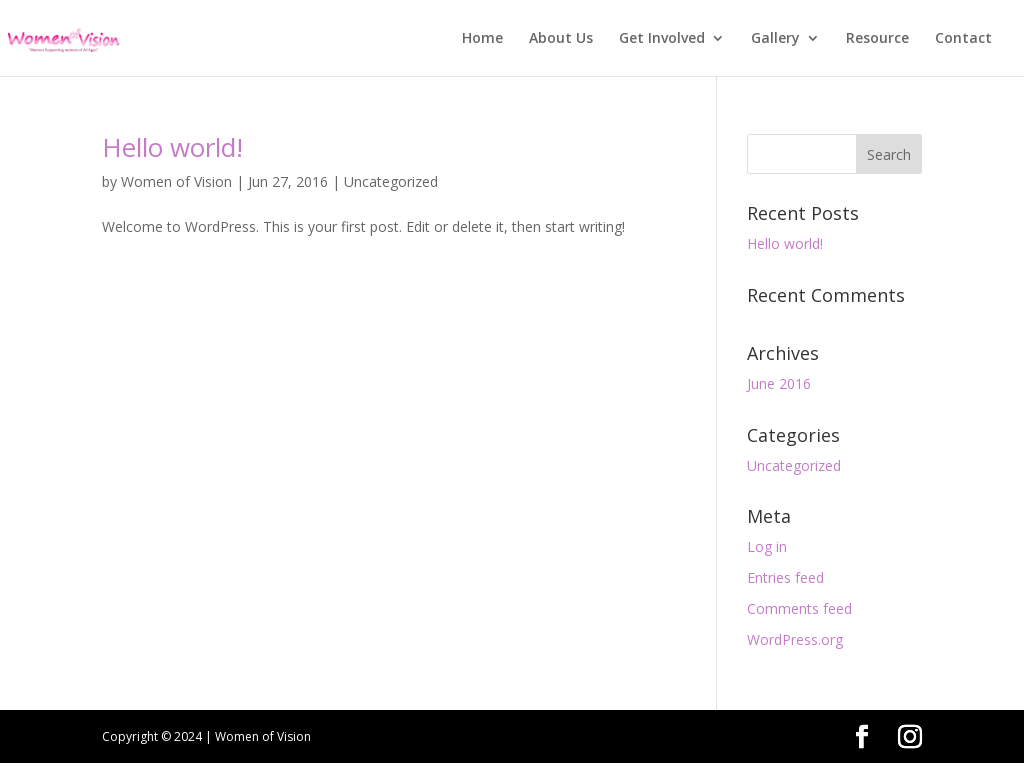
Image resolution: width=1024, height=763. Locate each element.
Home (482, 39)
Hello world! (172, 147)
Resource (877, 39)
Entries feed (785, 577)
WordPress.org (795, 639)
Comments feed (799, 608)
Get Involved (662, 39)
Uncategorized (391, 181)
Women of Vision (176, 181)
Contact (963, 39)
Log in (767, 546)
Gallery (775, 39)
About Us (561, 39)
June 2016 (779, 383)
